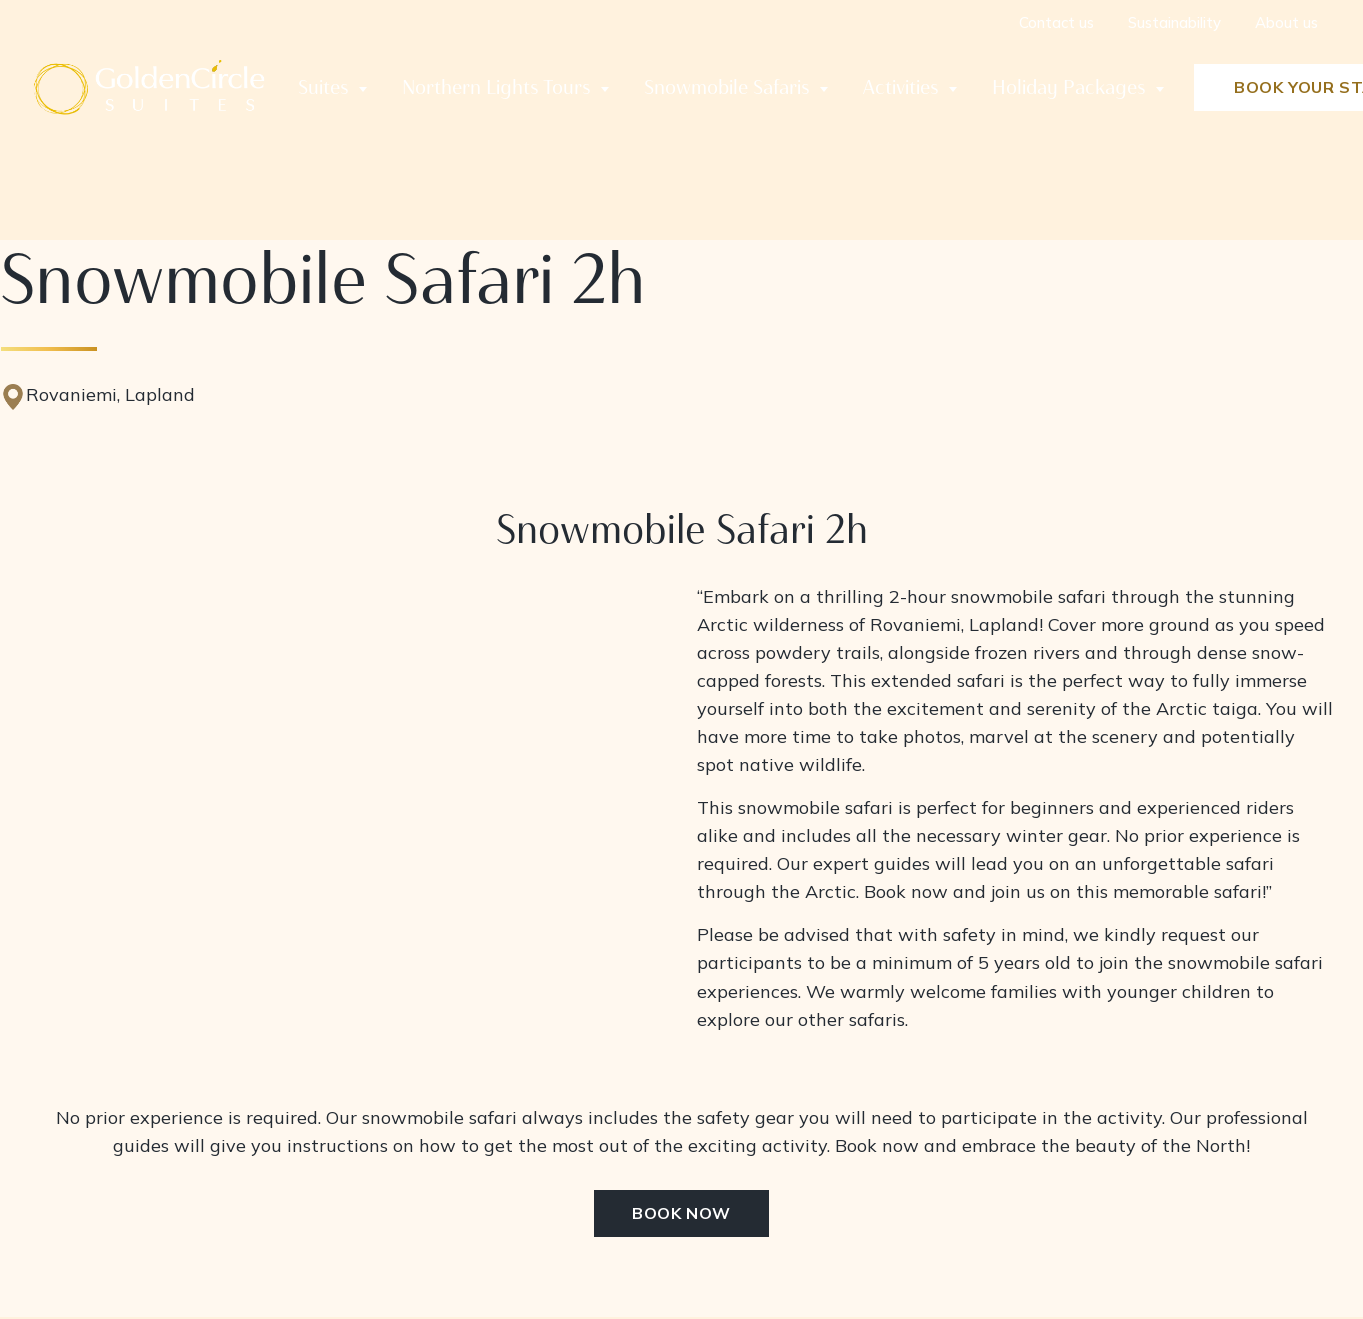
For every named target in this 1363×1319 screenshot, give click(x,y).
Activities (901, 87)
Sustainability (1174, 22)
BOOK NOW (681, 1214)
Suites (323, 87)
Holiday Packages (1069, 87)
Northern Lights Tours (496, 87)
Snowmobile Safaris (727, 87)
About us (1286, 22)
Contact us (1056, 22)
